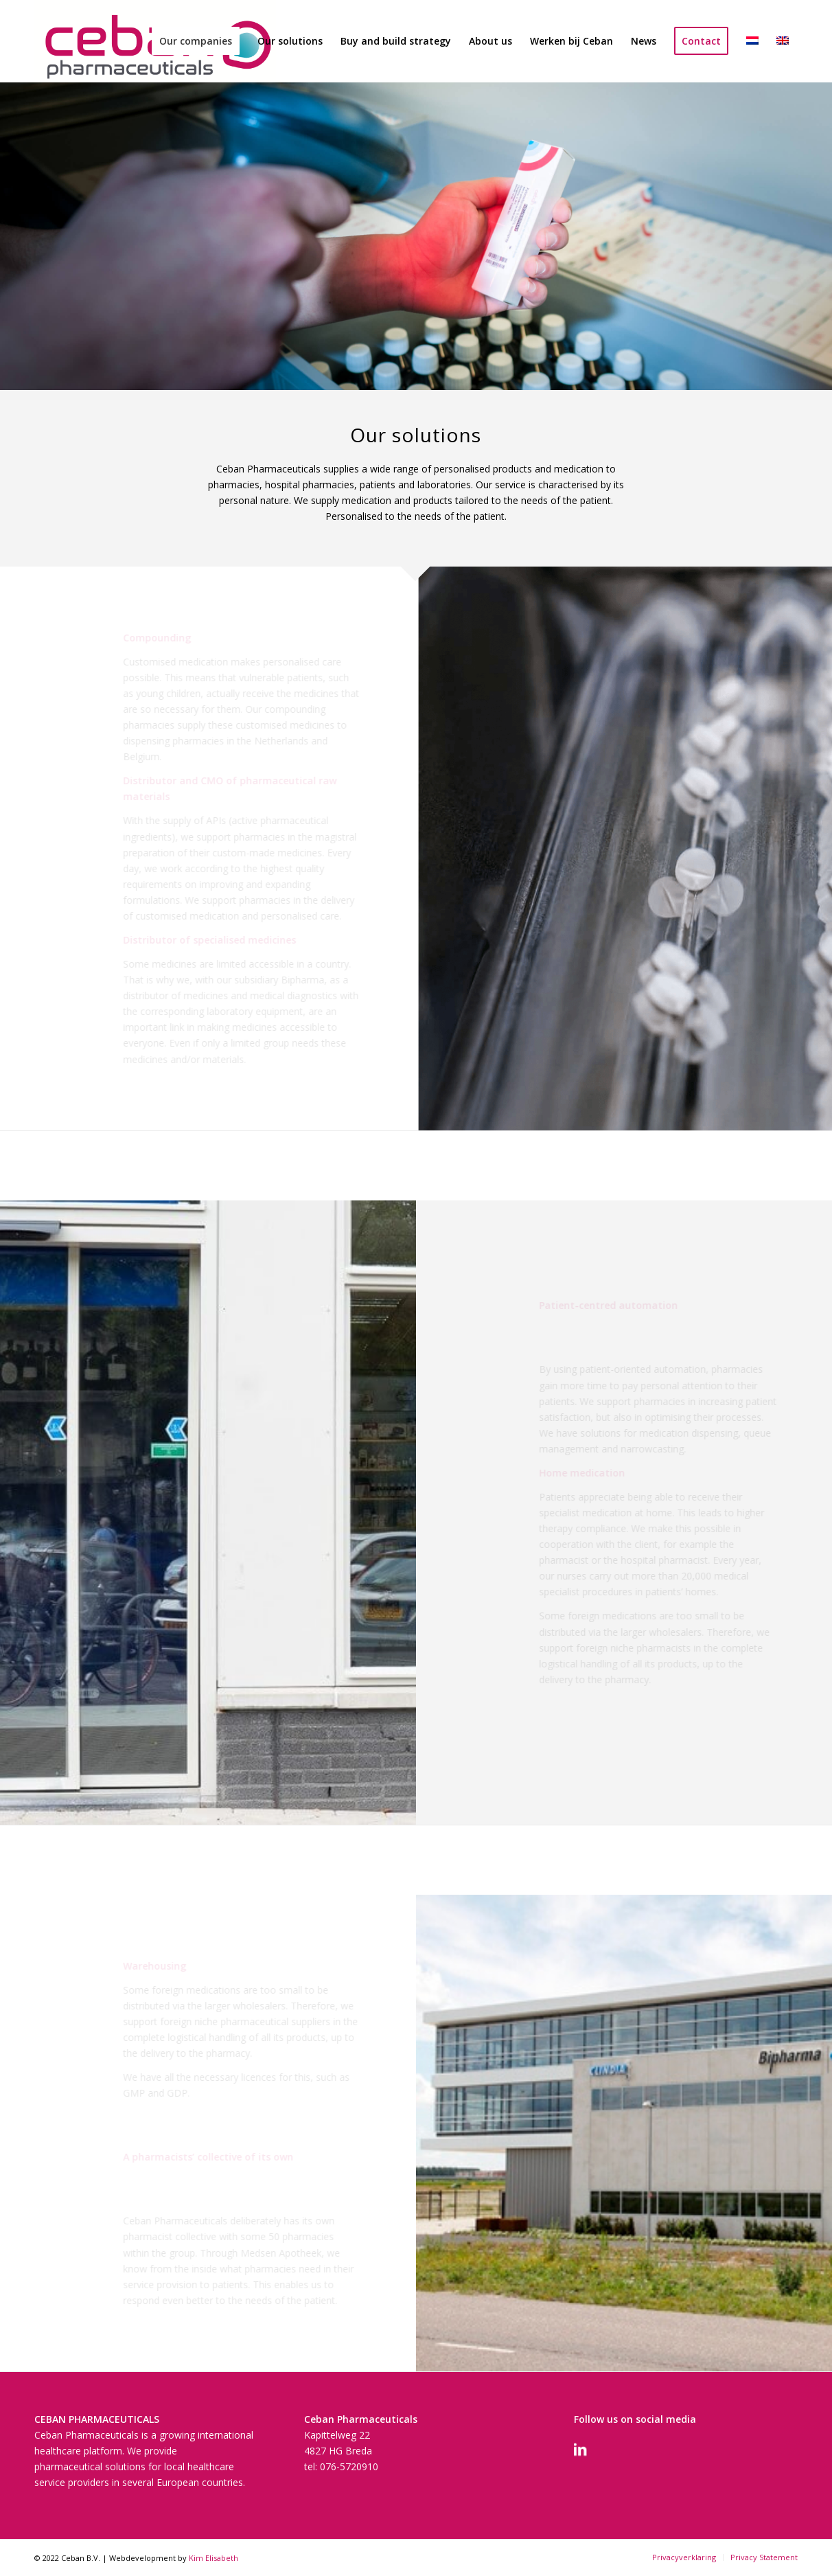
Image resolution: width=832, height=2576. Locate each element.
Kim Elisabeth (213, 2558)
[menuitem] (196, 41)
